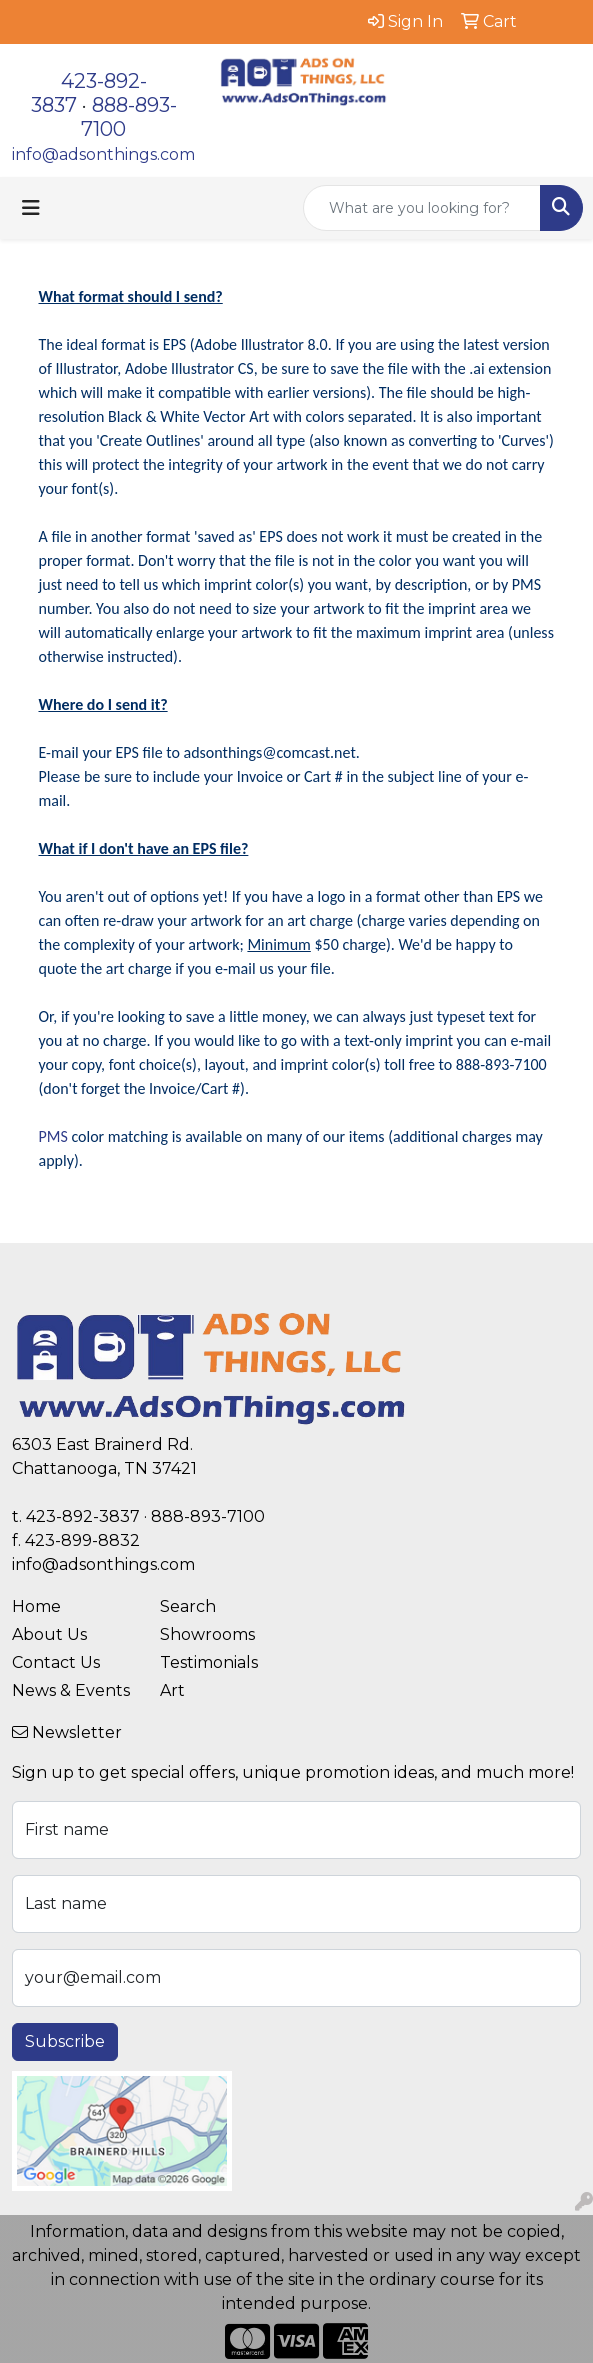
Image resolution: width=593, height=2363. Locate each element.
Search (188, 1606)
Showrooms (207, 1634)
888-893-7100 (208, 1516)
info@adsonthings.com (103, 154)
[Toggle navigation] (31, 208)
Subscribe (65, 2041)
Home (36, 1606)
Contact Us (56, 1662)
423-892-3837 (83, 1516)
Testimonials (209, 1662)
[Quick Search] (422, 208)
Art (172, 1690)
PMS (53, 1136)
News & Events (71, 1690)
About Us (49, 1634)
